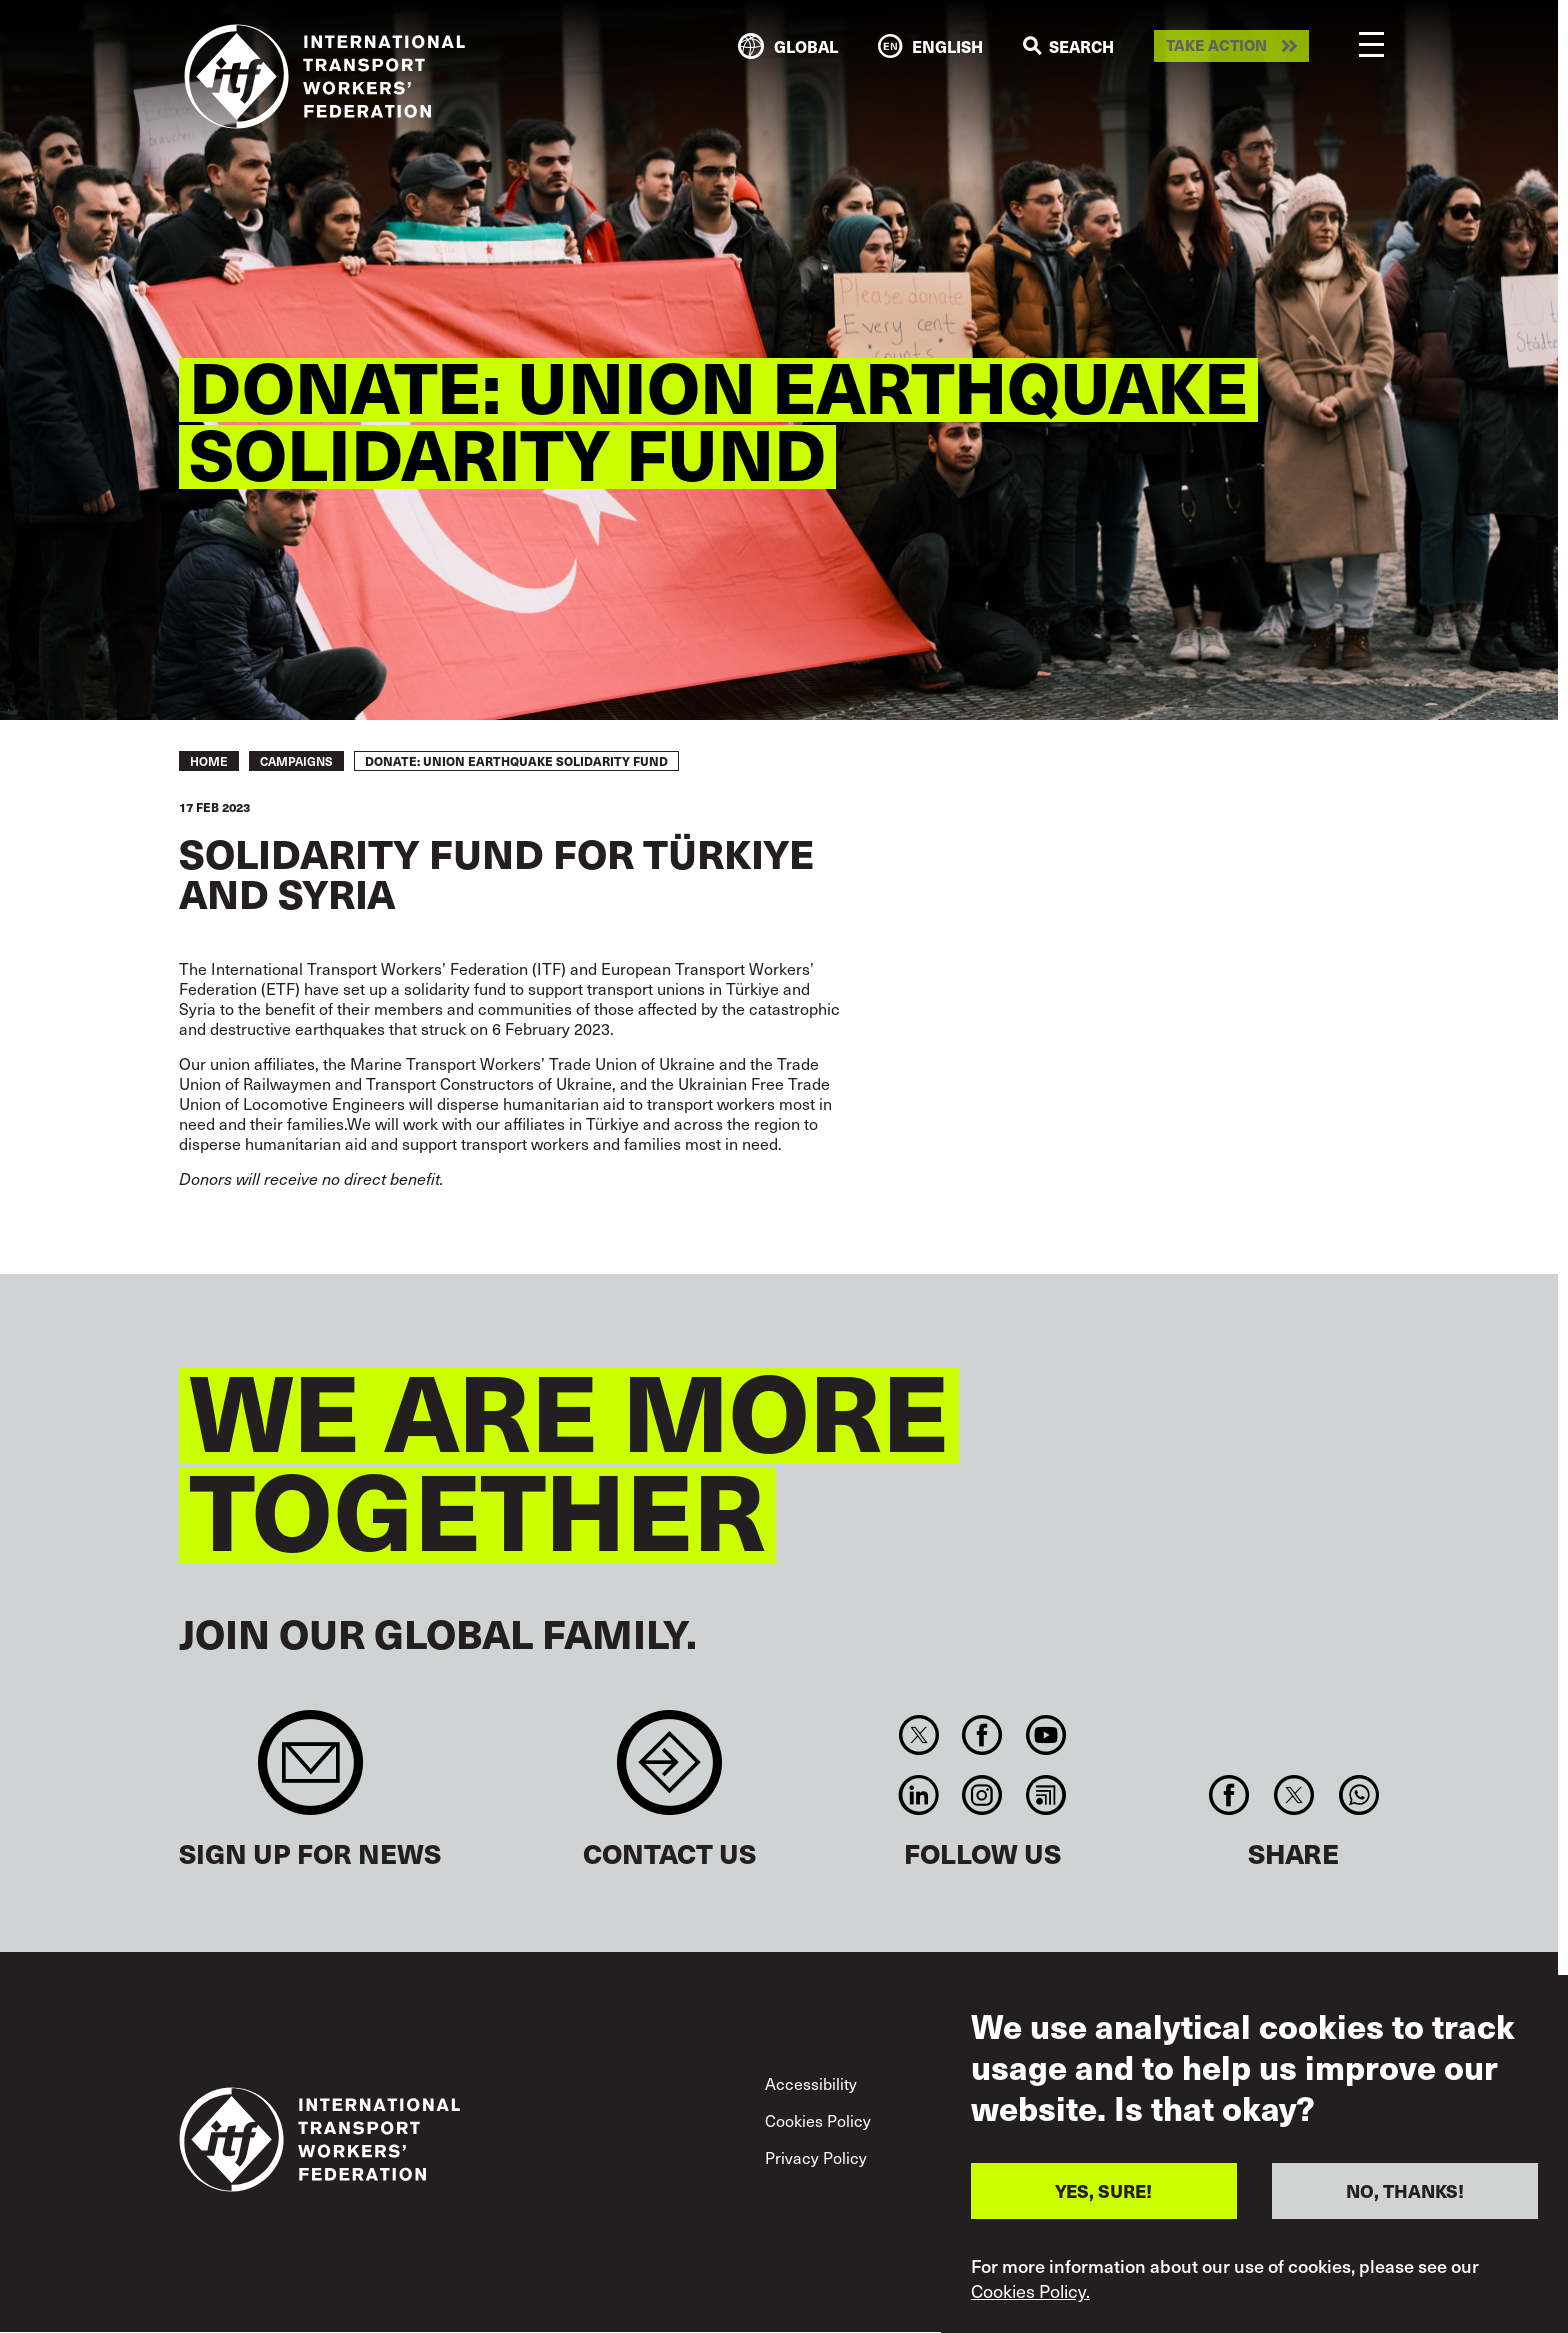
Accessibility (811, 2083)
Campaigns (296, 761)
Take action (1216, 46)
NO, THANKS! (1405, 2190)
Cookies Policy (818, 2120)
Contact (669, 1772)
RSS (1045, 1795)
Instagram (982, 1795)
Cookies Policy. (1030, 2291)
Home (209, 761)
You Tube (1045, 1735)
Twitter (918, 1735)
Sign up (310, 1772)
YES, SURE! (1103, 2190)
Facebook (982, 1735)
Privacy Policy (816, 2157)
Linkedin (918, 1795)
